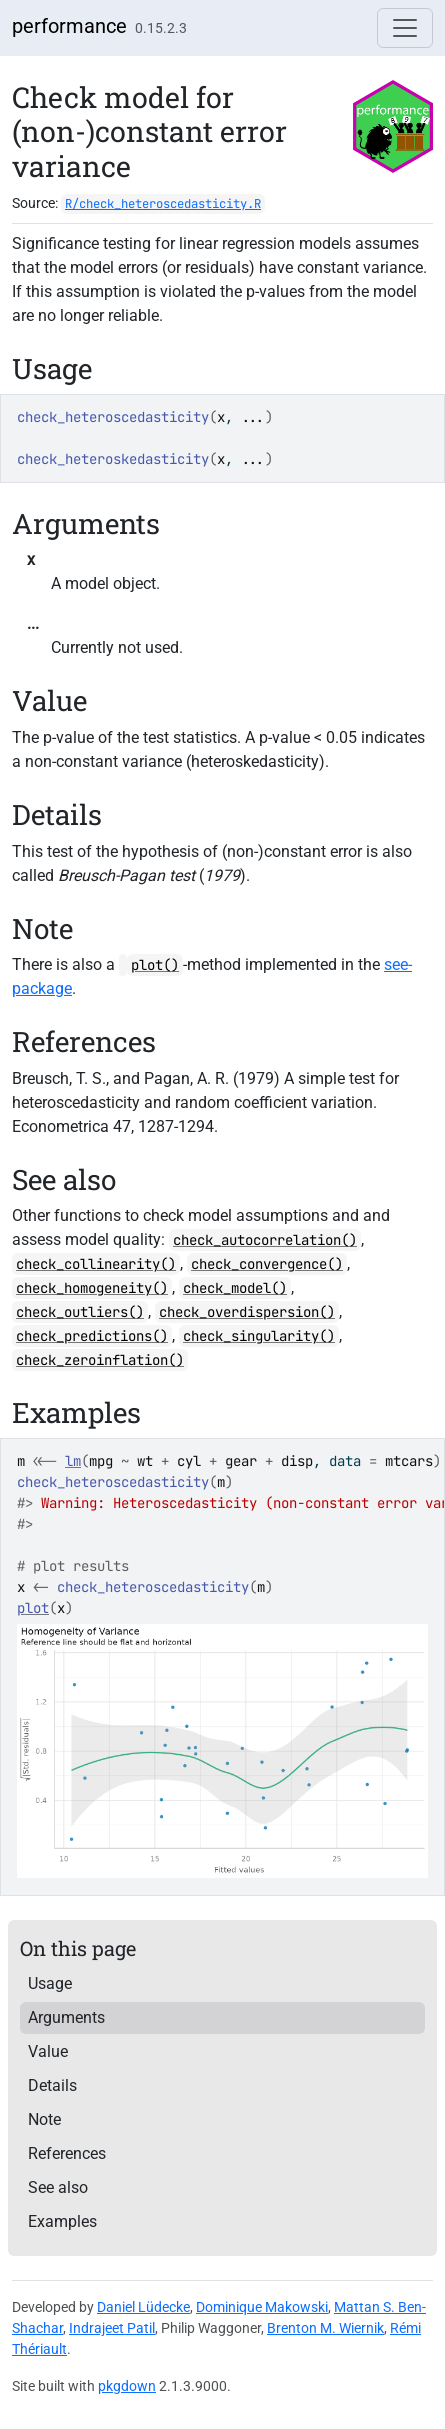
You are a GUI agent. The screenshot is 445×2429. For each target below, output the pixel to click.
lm (73, 1461)
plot (33, 1608)
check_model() (235, 1288)
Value (48, 2051)
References (67, 2153)
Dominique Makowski (262, 2307)
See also (58, 2187)
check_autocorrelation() (265, 1240)
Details (52, 2085)
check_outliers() (80, 1312)
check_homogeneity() (92, 1288)
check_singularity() (259, 1336)
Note (44, 2119)
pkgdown (127, 2386)
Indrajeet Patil (112, 2328)
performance (69, 26)
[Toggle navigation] (405, 28)
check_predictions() (92, 1336)
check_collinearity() (96, 1264)
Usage (50, 1983)
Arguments (66, 2017)
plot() (155, 965)
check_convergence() (267, 1264)
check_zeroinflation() (100, 1360)
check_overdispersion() (247, 1312)
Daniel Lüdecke (143, 2307)
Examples (62, 2221)
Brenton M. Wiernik (325, 2328)
